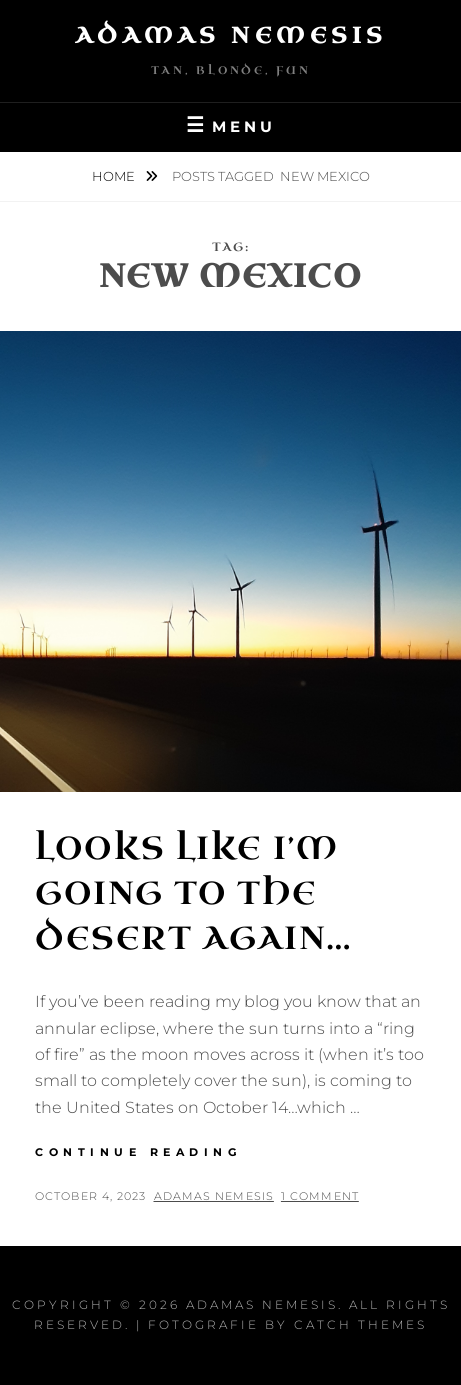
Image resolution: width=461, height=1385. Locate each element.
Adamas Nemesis (231, 35)
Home (115, 176)
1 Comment (320, 1196)
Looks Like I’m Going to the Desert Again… (194, 893)
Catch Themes (360, 1324)
